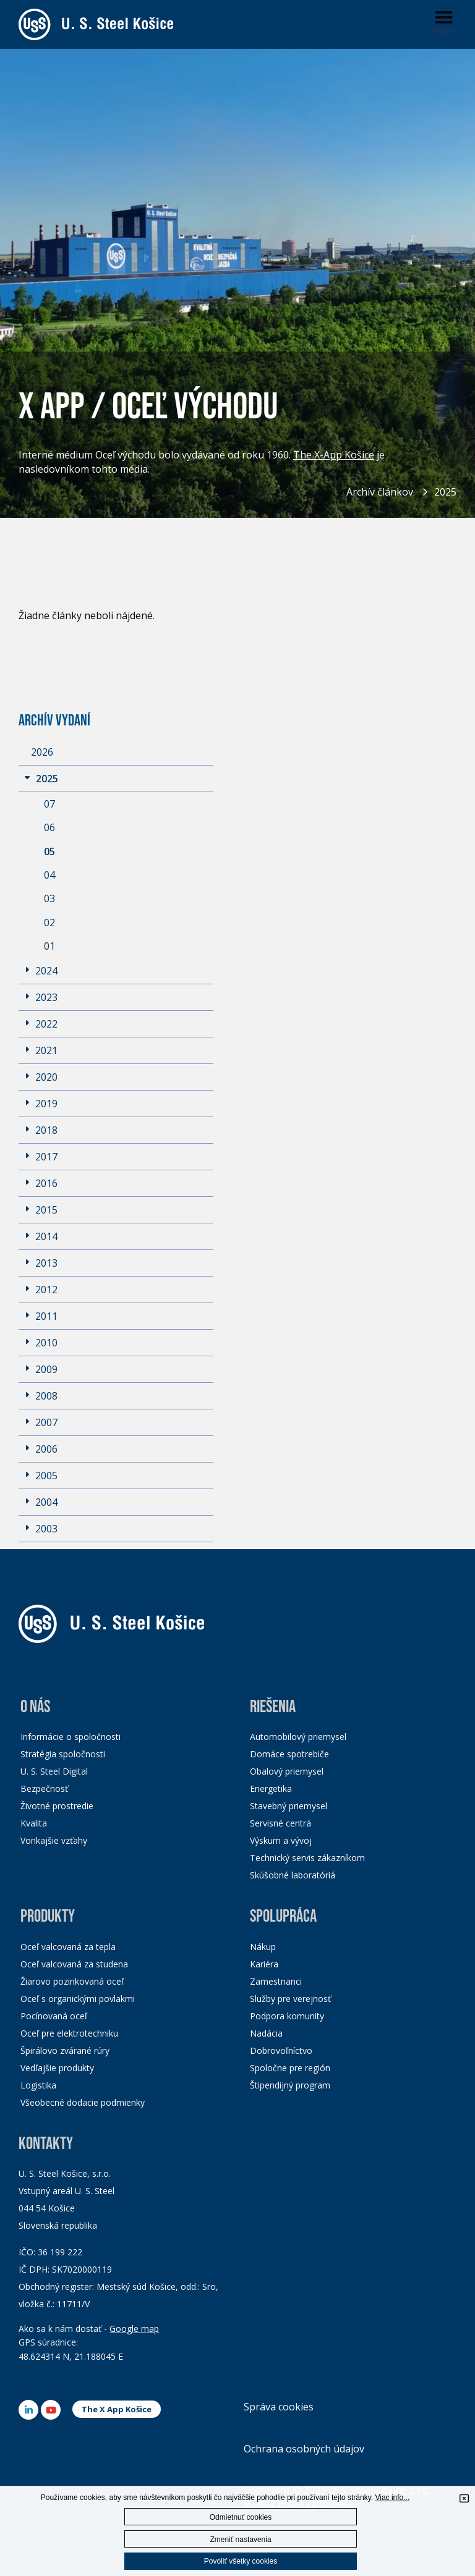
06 (49, 827)
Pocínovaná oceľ (53, 2016)
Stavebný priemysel (288, 1806)
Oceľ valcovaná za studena (74, 1964)
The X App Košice (117, 2409)
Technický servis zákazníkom (307, 1858)
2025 (445, 492)
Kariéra (264, 1964)
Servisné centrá (280, 1823)
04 (49, 875)
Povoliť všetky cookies (241, 2561)
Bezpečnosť (44, 1788)
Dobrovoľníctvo (281, 2050)
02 (49, 922)
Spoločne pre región (290, 2068)
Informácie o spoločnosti (70, 1736)
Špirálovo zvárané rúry (64, 2050)
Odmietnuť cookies (241, 2517)
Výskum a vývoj (281, 1840)
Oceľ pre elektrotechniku (69, 2033)
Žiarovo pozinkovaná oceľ (72, 1981)
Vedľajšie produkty (57, 2068)
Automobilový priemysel (298, 1736)
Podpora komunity (287, 2016)
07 (49, 804)
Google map (134, 2328)
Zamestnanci (276, 1981)
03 (49, 898)
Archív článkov (379, 492)
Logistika (38, 2085)
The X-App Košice (333, 455)
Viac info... (392, 2497)
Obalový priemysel (286, 1771)
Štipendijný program (290, 2085)
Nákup (263, 1947)
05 (49, 851)
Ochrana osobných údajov (304, 2449)
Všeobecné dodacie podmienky (82, 2102)
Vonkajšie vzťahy (53, 1840)
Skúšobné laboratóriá (292, 1875)
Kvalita (33, 1823)
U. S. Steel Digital (54, 1771)
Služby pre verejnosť (290, 1998)
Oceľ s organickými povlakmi (77, 1998)
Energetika (271, 1788)
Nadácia (266, 2033)
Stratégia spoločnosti (62, 1754)
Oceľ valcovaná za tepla (68, 1947)
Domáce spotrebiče (289, 1754)
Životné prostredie (56, 1806)
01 (49, 946)
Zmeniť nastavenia (240, 2539)
